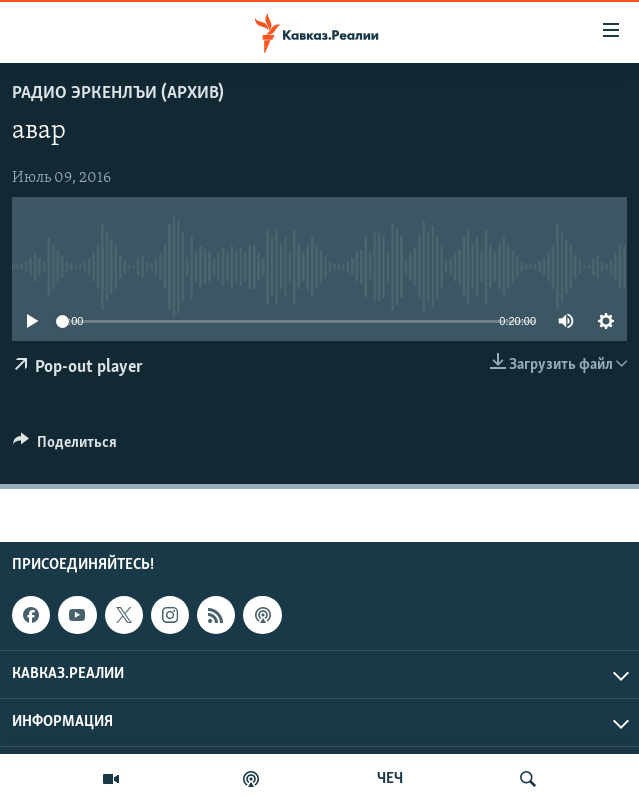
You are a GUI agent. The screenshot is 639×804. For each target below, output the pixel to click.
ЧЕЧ (390, 779)
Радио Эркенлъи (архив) (118, 93)
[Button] (65, 447)
